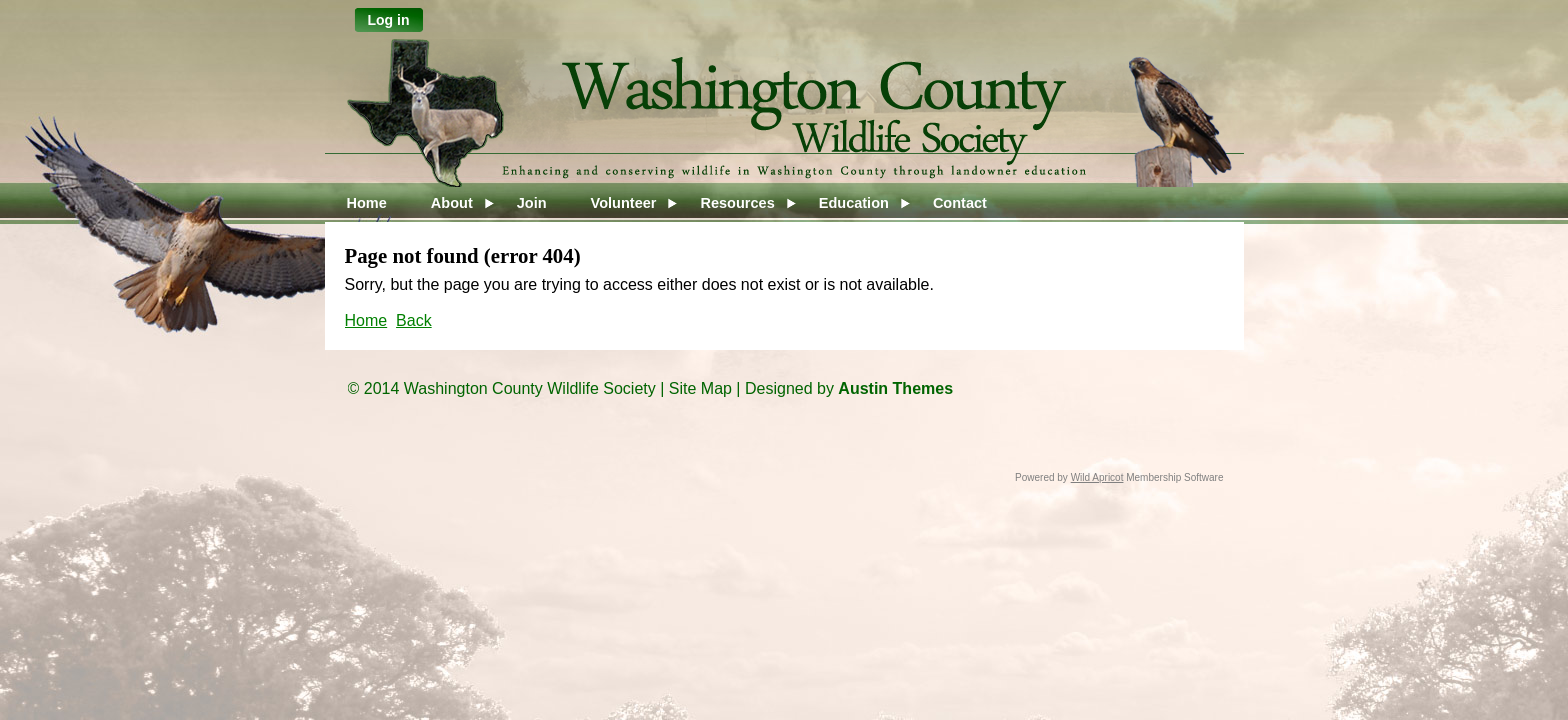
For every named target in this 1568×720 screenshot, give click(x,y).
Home (366, 320)
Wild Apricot (1097, 477)
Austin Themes (895, 388)
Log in (389, 20)
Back (414, 320)
